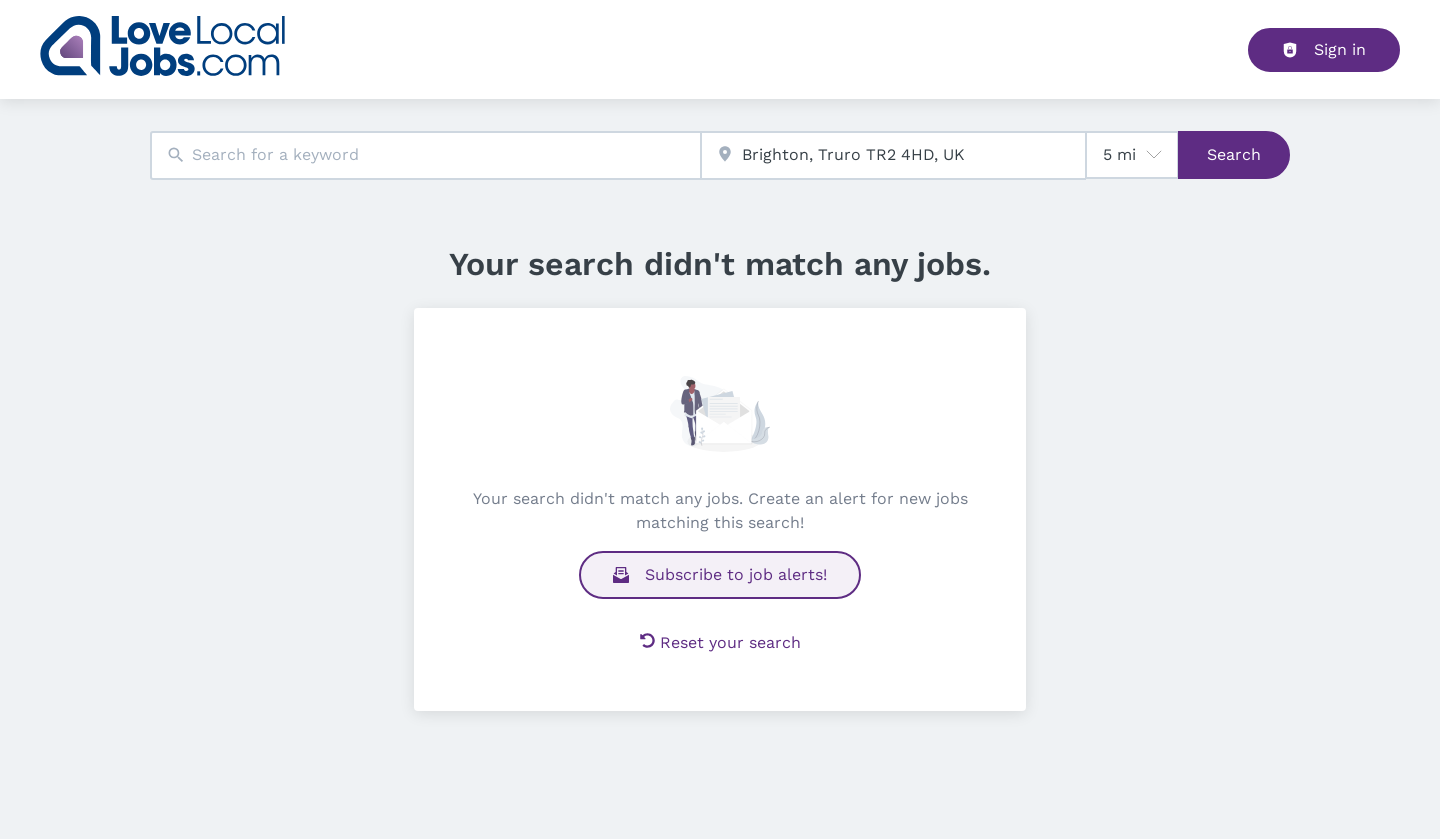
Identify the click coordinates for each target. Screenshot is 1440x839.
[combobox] (425, 155)
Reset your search (720, 642)
